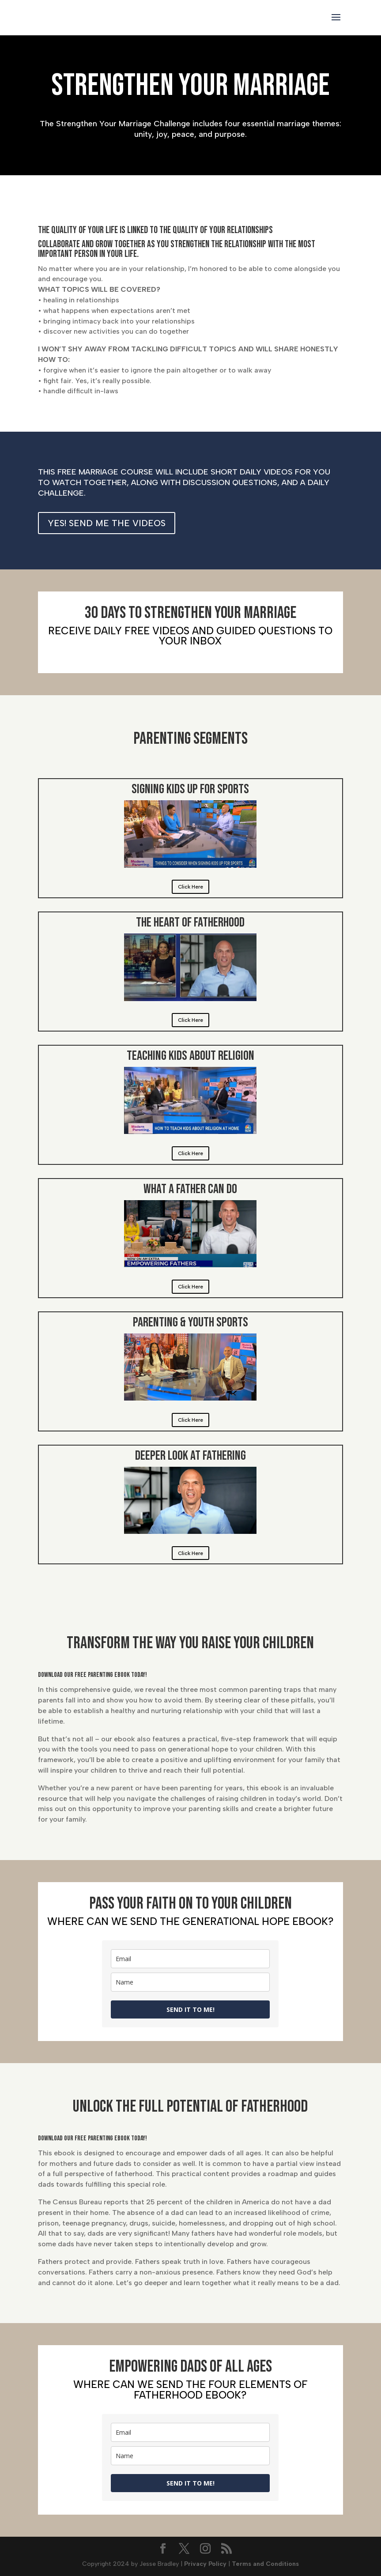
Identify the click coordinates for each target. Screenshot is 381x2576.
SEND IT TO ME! (190, 2009)
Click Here (190, 887)
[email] (190, 1958)
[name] (190, 1982)
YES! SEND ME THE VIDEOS (107, 523)
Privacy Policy (205, 2564)
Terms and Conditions (265, 2564)
